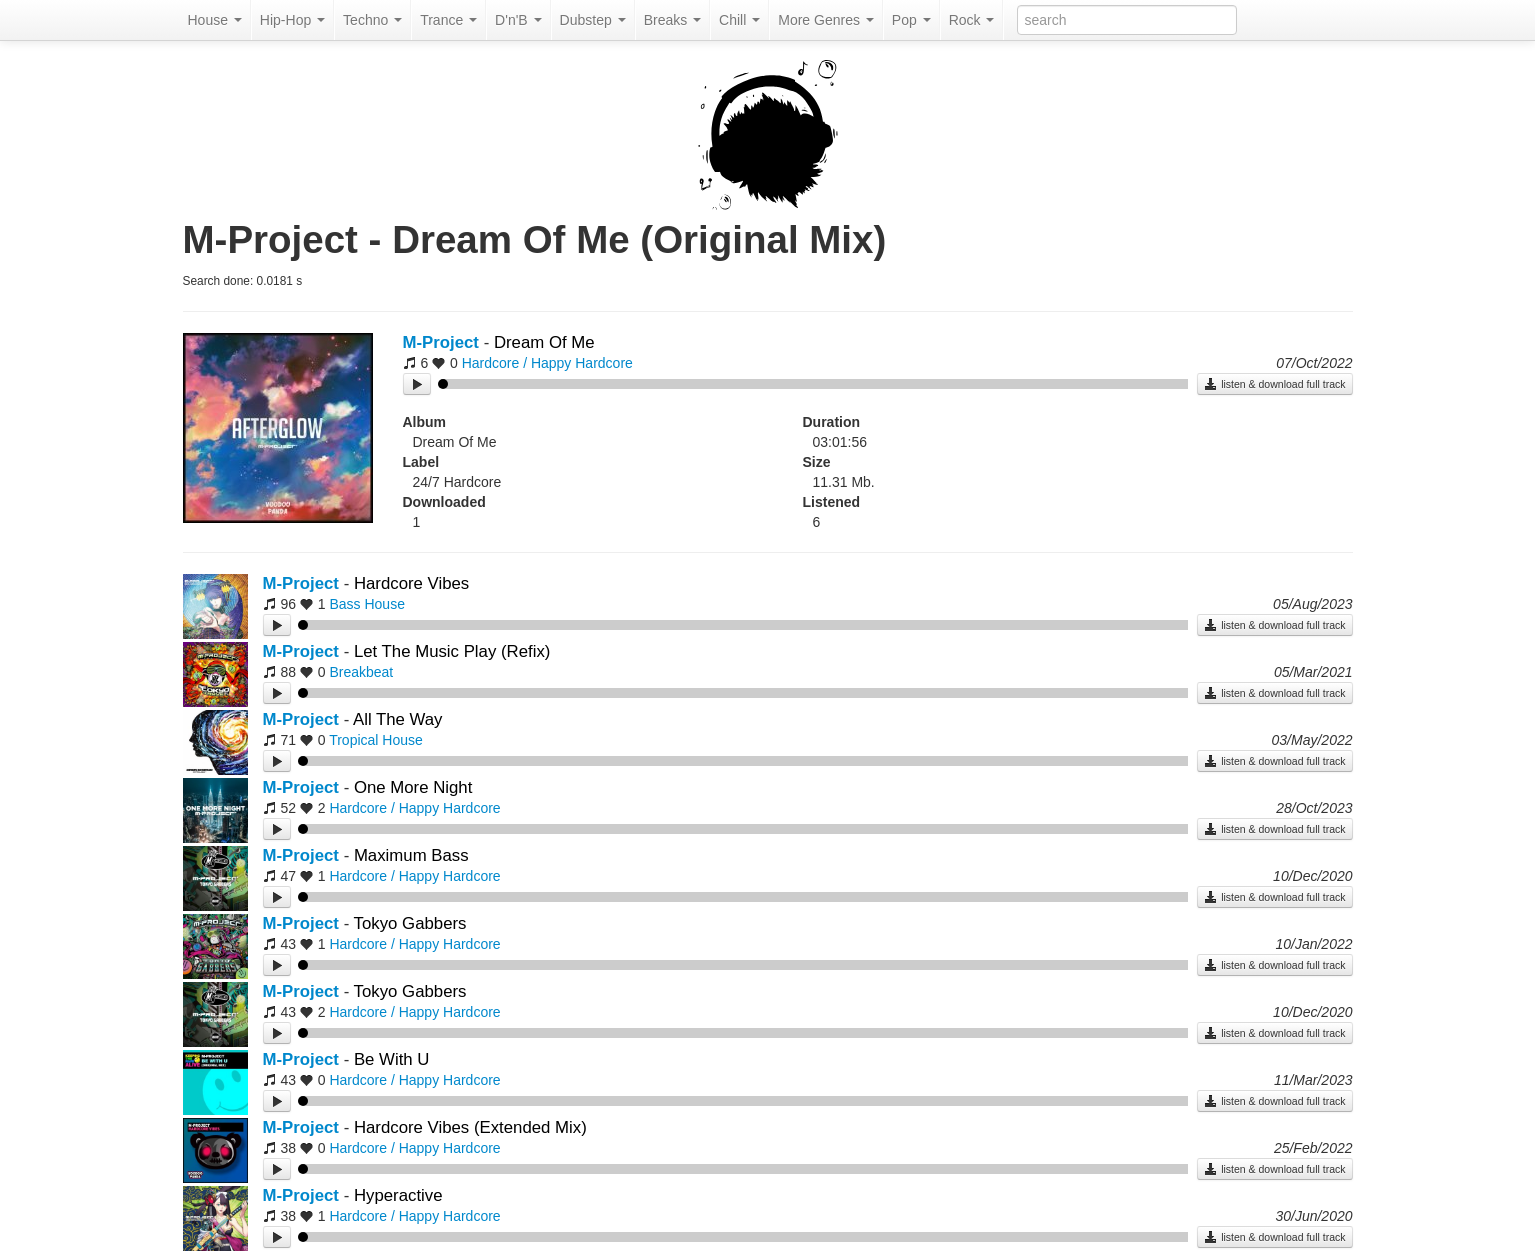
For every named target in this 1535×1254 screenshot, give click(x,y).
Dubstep (593, 20)
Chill (739, 20)
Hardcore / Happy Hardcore (547, 363)
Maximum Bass (411, 855)
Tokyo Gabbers (410, 923)
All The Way (398, 719)
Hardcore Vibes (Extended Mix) (470, 1127)
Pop (911, 20)
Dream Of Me (544, 342)
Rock (972, 20)
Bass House (366, 604)
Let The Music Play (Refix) (452, 651)
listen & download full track (1274, 384)
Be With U (392, 1059)
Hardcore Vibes (411, 583)
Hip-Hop (292, 20)
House (215, 20)
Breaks (672, 20)
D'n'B (518, 20)
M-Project (441, 342)
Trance (448, 20)
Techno (372, 20)
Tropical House (376, 740)
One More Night (413, 787)
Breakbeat (361, 672)
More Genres (826, 20)
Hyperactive (398, 1195)
